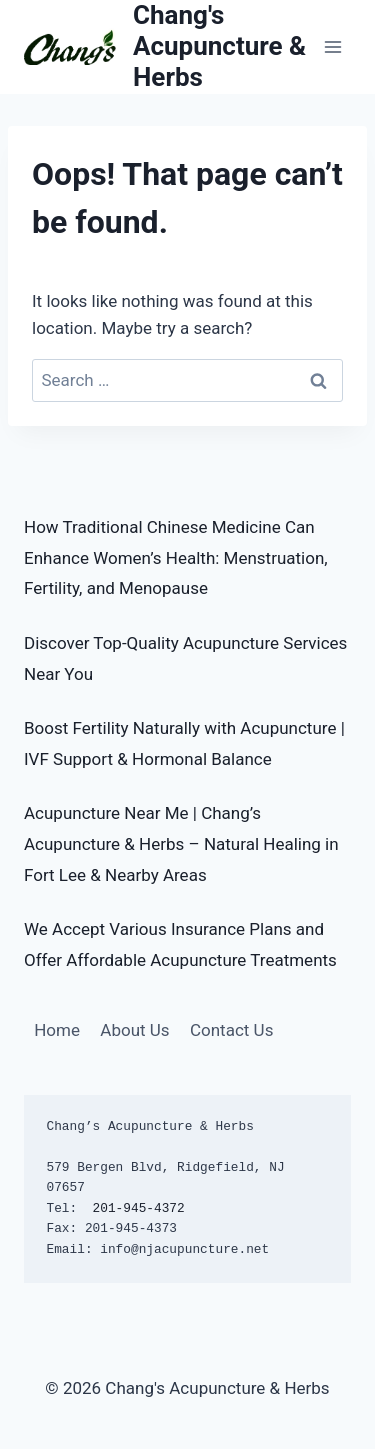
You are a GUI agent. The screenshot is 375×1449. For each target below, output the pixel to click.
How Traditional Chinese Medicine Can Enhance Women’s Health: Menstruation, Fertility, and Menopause (176, 557)
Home (57, 1030)
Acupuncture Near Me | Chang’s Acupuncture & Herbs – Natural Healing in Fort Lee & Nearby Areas (181, 843)
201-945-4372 (139, 1208)
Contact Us (231, 1030)
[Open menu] (332, 46)
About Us (134, 1030)
